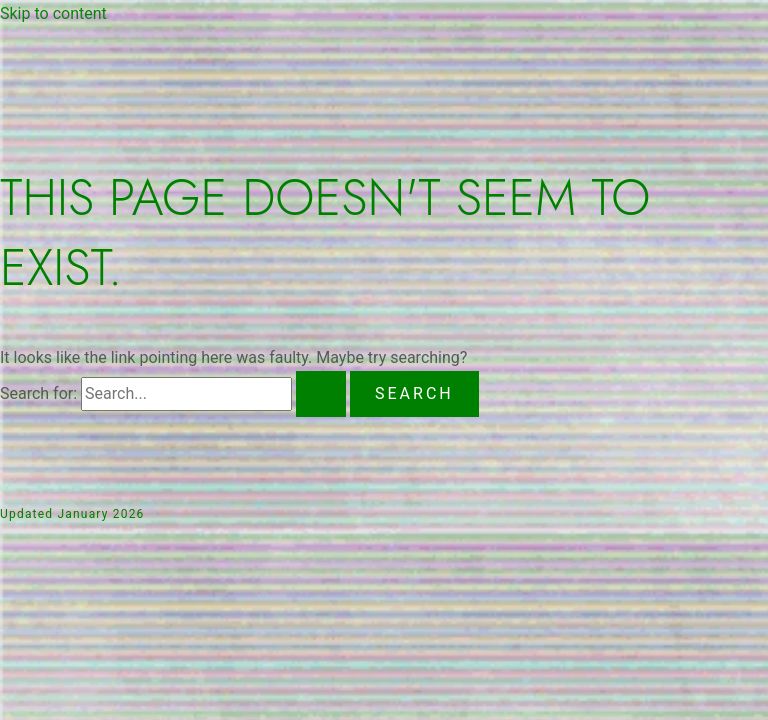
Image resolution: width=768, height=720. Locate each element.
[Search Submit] (321, 394)
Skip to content (53, 13)
